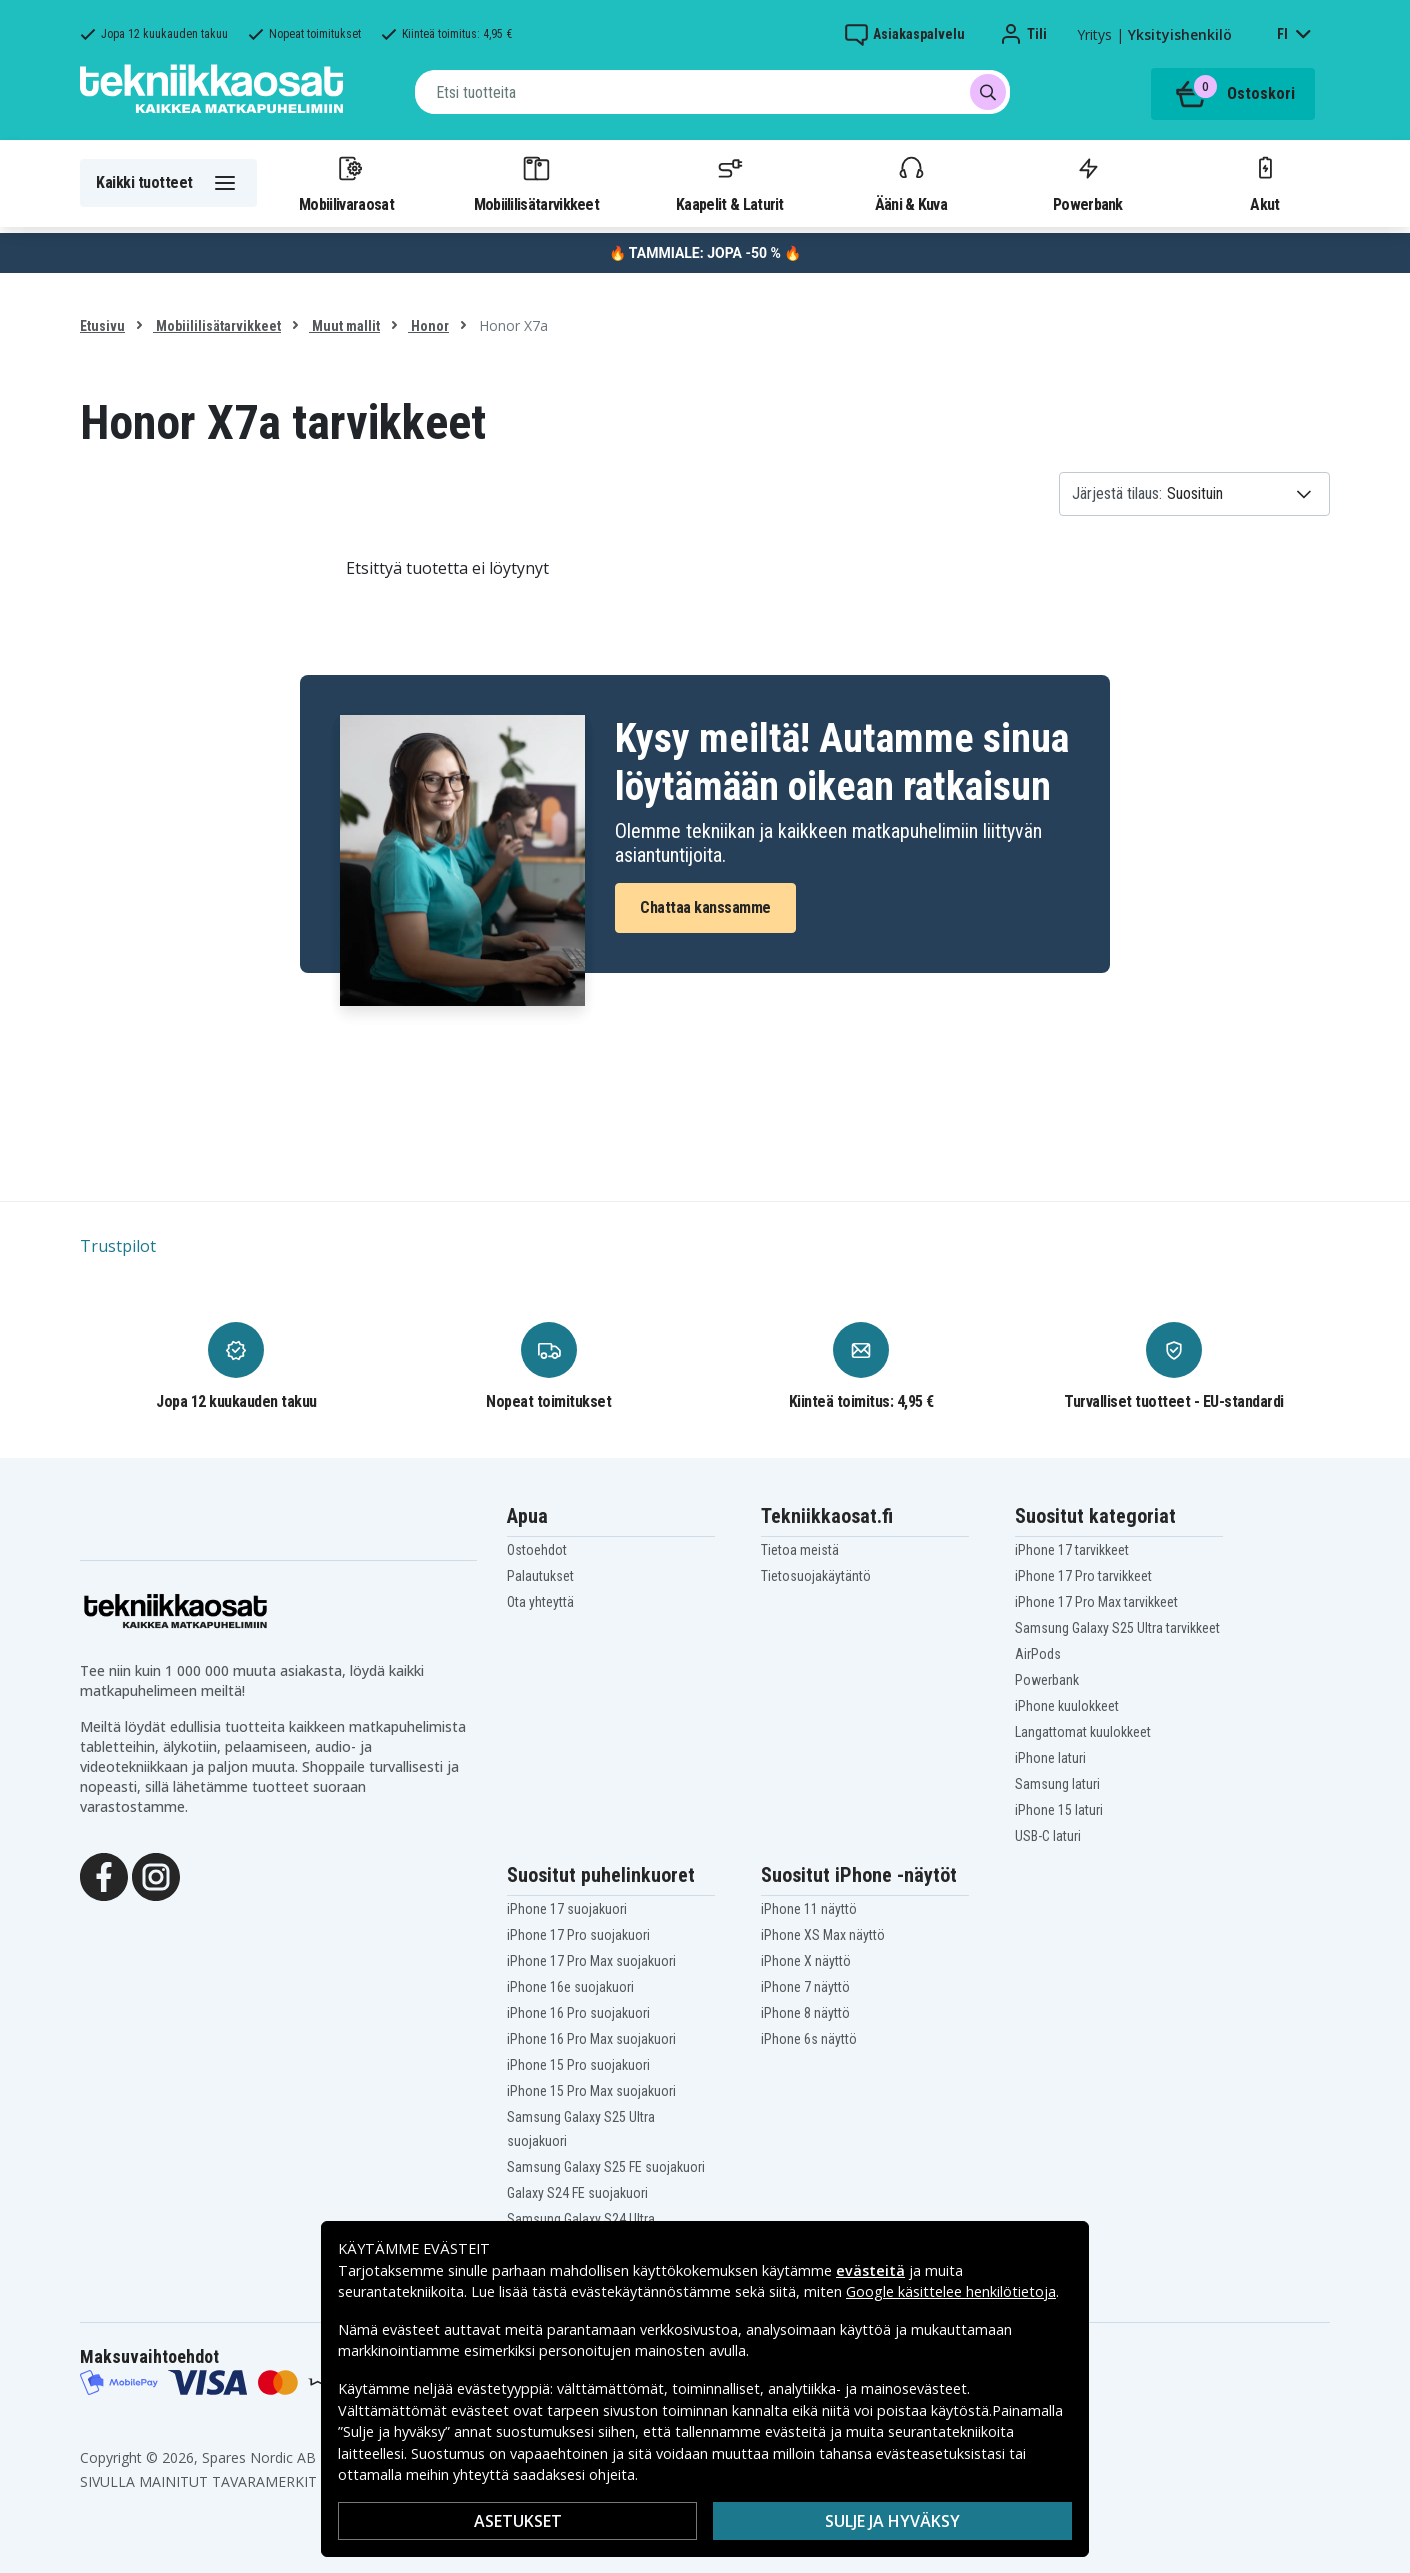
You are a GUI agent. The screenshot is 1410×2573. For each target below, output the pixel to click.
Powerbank (1088, 183)
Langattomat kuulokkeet (1083, 1732)
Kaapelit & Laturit (730, 183)
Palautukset (540, 1576)
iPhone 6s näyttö (809, 2039)
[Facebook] (104, 1875)
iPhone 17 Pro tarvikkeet (1083, 1576)
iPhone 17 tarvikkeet (1072, 1550)
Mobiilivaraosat (346, 183)
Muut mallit (344, 326)
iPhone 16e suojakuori (570, 1987)
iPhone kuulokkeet (1067, 1706)
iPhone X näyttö (806, 1961)
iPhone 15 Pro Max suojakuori (591, 2091)
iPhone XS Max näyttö (823, 1935)
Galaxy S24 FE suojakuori (577, 2193)
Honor (428, 326)
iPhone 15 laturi (1059, 1810)
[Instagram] (156, 1875)
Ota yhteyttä (540, 1602)
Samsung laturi (1057, 1784)
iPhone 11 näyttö (809, 1909)
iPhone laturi (1050, 1758)
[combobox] (712, 92)
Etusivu (102, 326)
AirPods (1038, 1654)
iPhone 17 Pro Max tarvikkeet (1096, 1602)
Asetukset (518, 2521)
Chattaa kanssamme (705, 907)
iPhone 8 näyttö (805, 2013)
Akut (1265, 183)
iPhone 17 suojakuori (567, 1909)
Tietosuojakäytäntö (816, 1576)
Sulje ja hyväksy (892, 2521)
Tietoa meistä (800, 1550)
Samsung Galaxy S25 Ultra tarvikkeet (1117, 1628)
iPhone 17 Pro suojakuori (578, 1935)
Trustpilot (118, 1246)
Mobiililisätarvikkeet (537, 183)
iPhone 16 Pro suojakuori (578, 2013)
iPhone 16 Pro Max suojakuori (591, 2039)
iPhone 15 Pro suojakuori (578, 2065)
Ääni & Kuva (911, 183)
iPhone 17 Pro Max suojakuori (591, 1961)
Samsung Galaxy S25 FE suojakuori (606, 2167)
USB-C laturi (1048, 1836)
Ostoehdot (537, 1550)
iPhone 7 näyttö (805, 1987)
